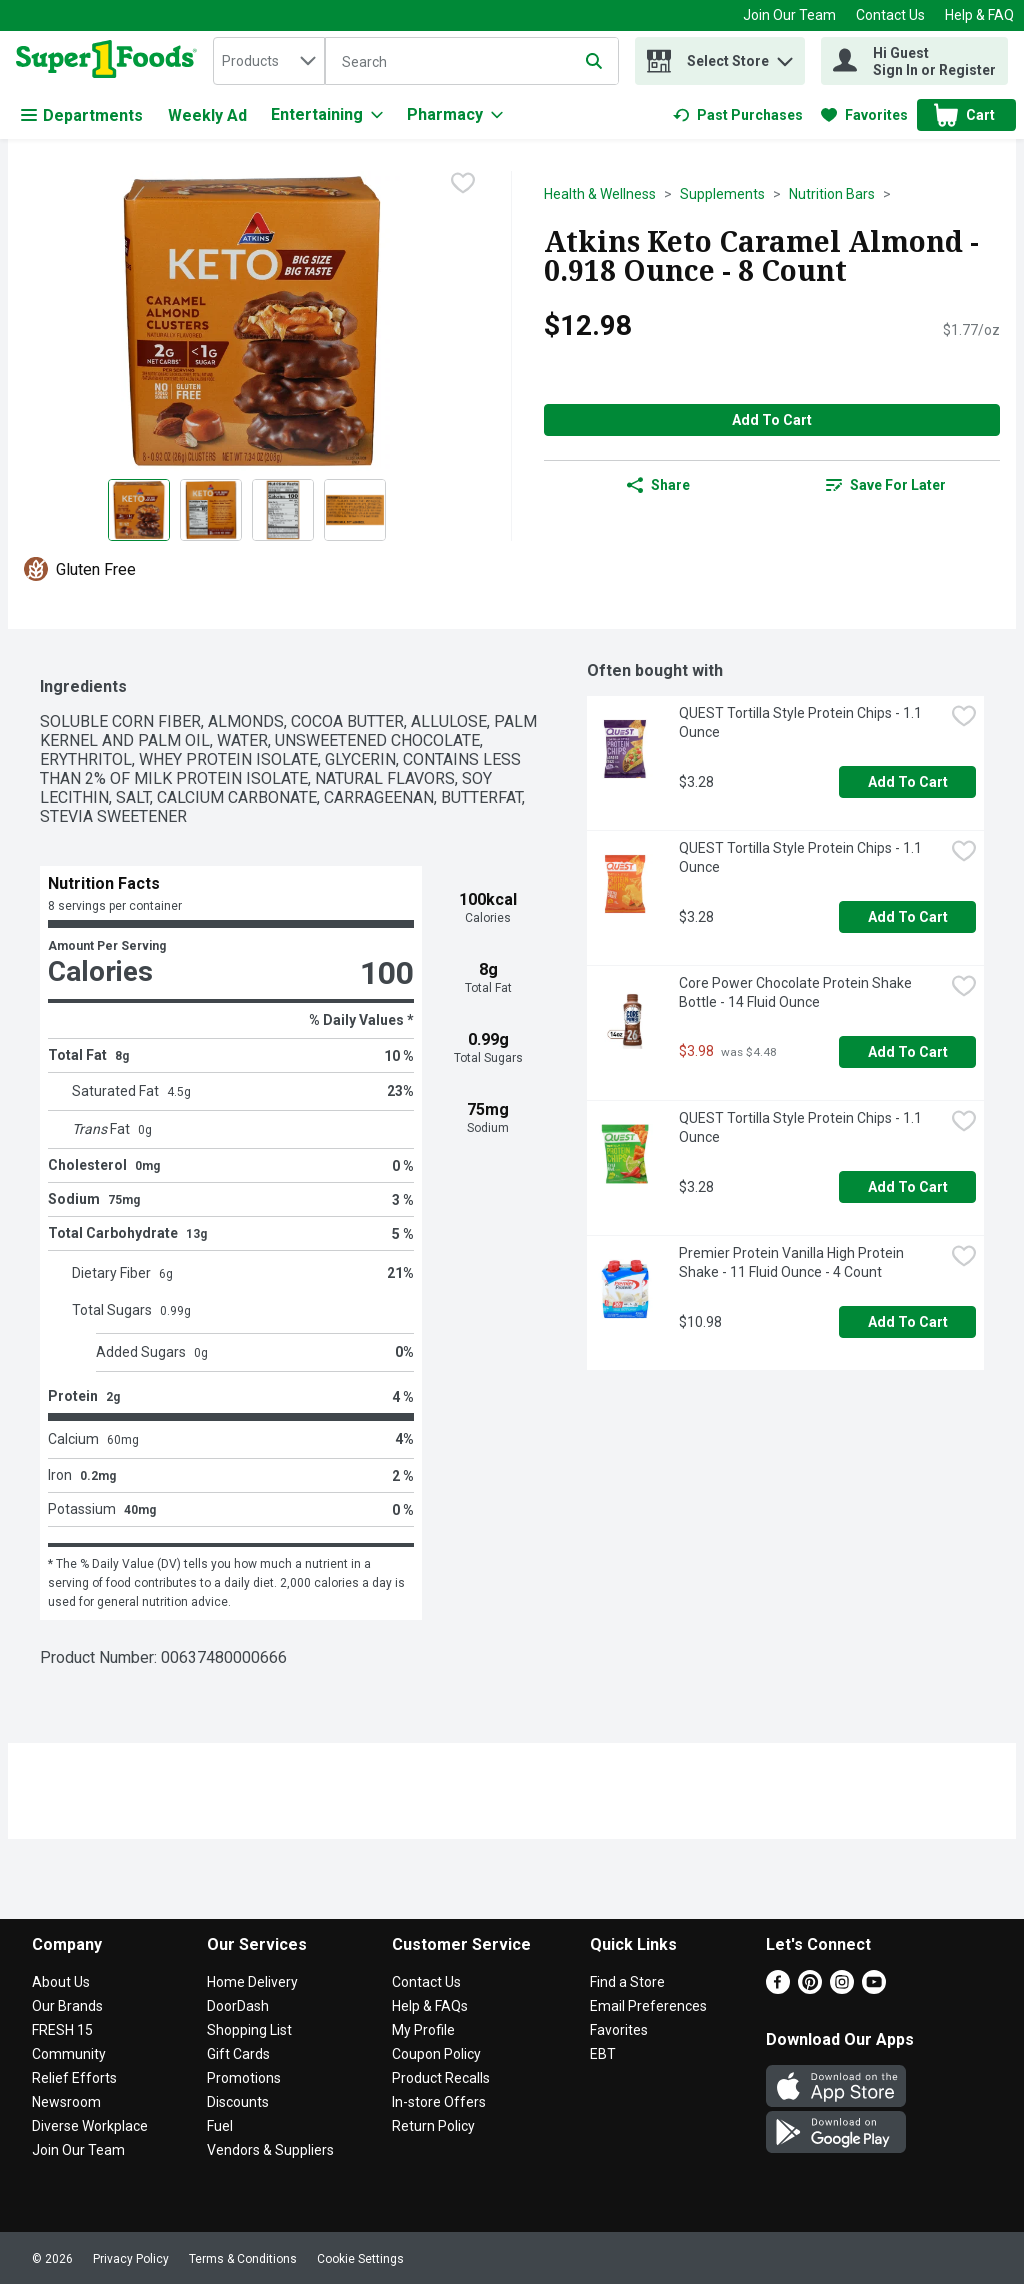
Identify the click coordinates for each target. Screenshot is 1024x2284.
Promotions (244, 2078)
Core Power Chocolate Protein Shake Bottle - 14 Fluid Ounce (797, 992)
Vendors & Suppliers (270, 2150)
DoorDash (238, 2006)
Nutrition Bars (832, 194)
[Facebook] (778, 1988)
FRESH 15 (62, 2030)
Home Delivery (252, 1982)
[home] (110, 61)
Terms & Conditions (243, 2259)
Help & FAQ (979, 15)
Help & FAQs (430, 2006)
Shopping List (249, 2030)
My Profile (423, 2030)
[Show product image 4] (355, 510)
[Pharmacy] (455, 115)
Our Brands (67, 2006)
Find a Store (627, 1982)
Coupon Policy (436, 2054)
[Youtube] (874, 1988)
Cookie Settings (360, 2259)
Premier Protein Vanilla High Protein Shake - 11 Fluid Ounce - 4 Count (793, 1262)
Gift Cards (238, 2054)
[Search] (472, 62)
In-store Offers (439, 2102)
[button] (785, 56)
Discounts (238, 2102)
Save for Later (886, 485)
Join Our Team (789, 15)
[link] (738, 115)
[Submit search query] (594, 61)
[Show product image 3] (283, 510)
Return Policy (433, 2126)
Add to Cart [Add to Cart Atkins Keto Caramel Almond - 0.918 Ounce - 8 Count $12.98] (772, 420)
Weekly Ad (207, 115)
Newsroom (66, 2102)
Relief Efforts (74, 2078)
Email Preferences (648, 2006)
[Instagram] (842, 1988)
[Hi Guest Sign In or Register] (914, 61)
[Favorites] (864, 115)
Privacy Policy (131, 2259)
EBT (603, 2054)
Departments (82, 115)
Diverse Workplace (90, 2126)
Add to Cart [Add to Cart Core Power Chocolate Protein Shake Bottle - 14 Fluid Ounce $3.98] (908, 1052)
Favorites (619, 2030)
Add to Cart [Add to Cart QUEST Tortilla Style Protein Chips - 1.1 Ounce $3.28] (908, 782)
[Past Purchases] (738, 115)
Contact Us (890, 15)
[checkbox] (463, 185)
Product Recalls (441, 2078)
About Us (61, 1982)
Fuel (220, 2126)
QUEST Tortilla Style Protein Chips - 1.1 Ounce (802, 722)
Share (658, 485)
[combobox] (269, 61)
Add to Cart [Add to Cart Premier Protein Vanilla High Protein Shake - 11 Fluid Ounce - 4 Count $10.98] (908, 1322)
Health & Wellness (600, 194)
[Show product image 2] (211, 510)
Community (69, 2054)
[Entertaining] (327, 115)
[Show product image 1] (139, 510)
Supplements (722, 194)
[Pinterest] (810, 1988)
